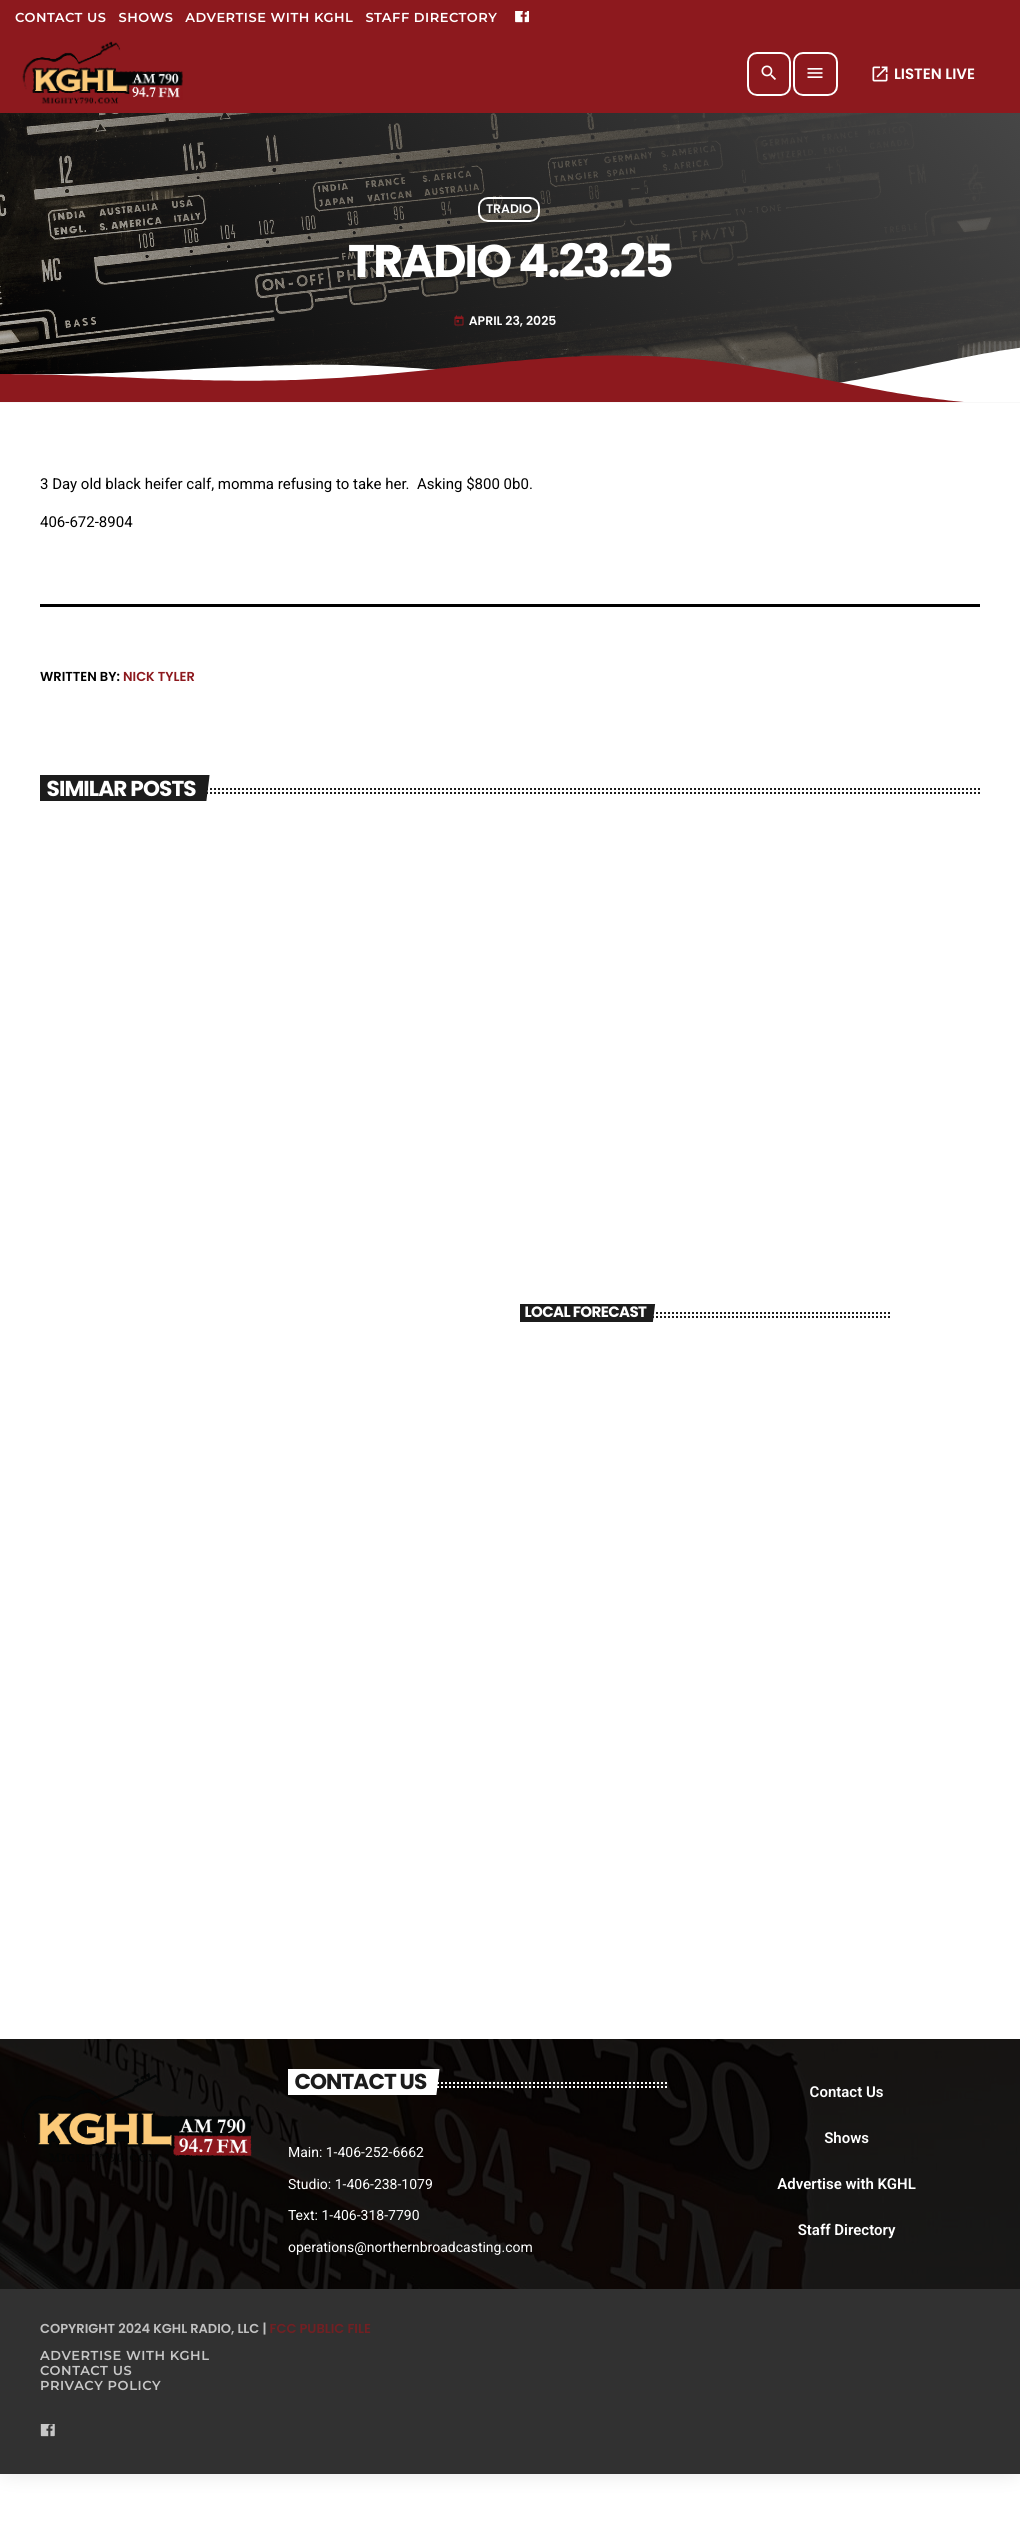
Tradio (509, 209)
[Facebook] (522, 18)
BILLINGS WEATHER (705, 1418)
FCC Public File (320, 2328)
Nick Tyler (159, 676)
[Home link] (104, 74)
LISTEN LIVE (922, 74)
